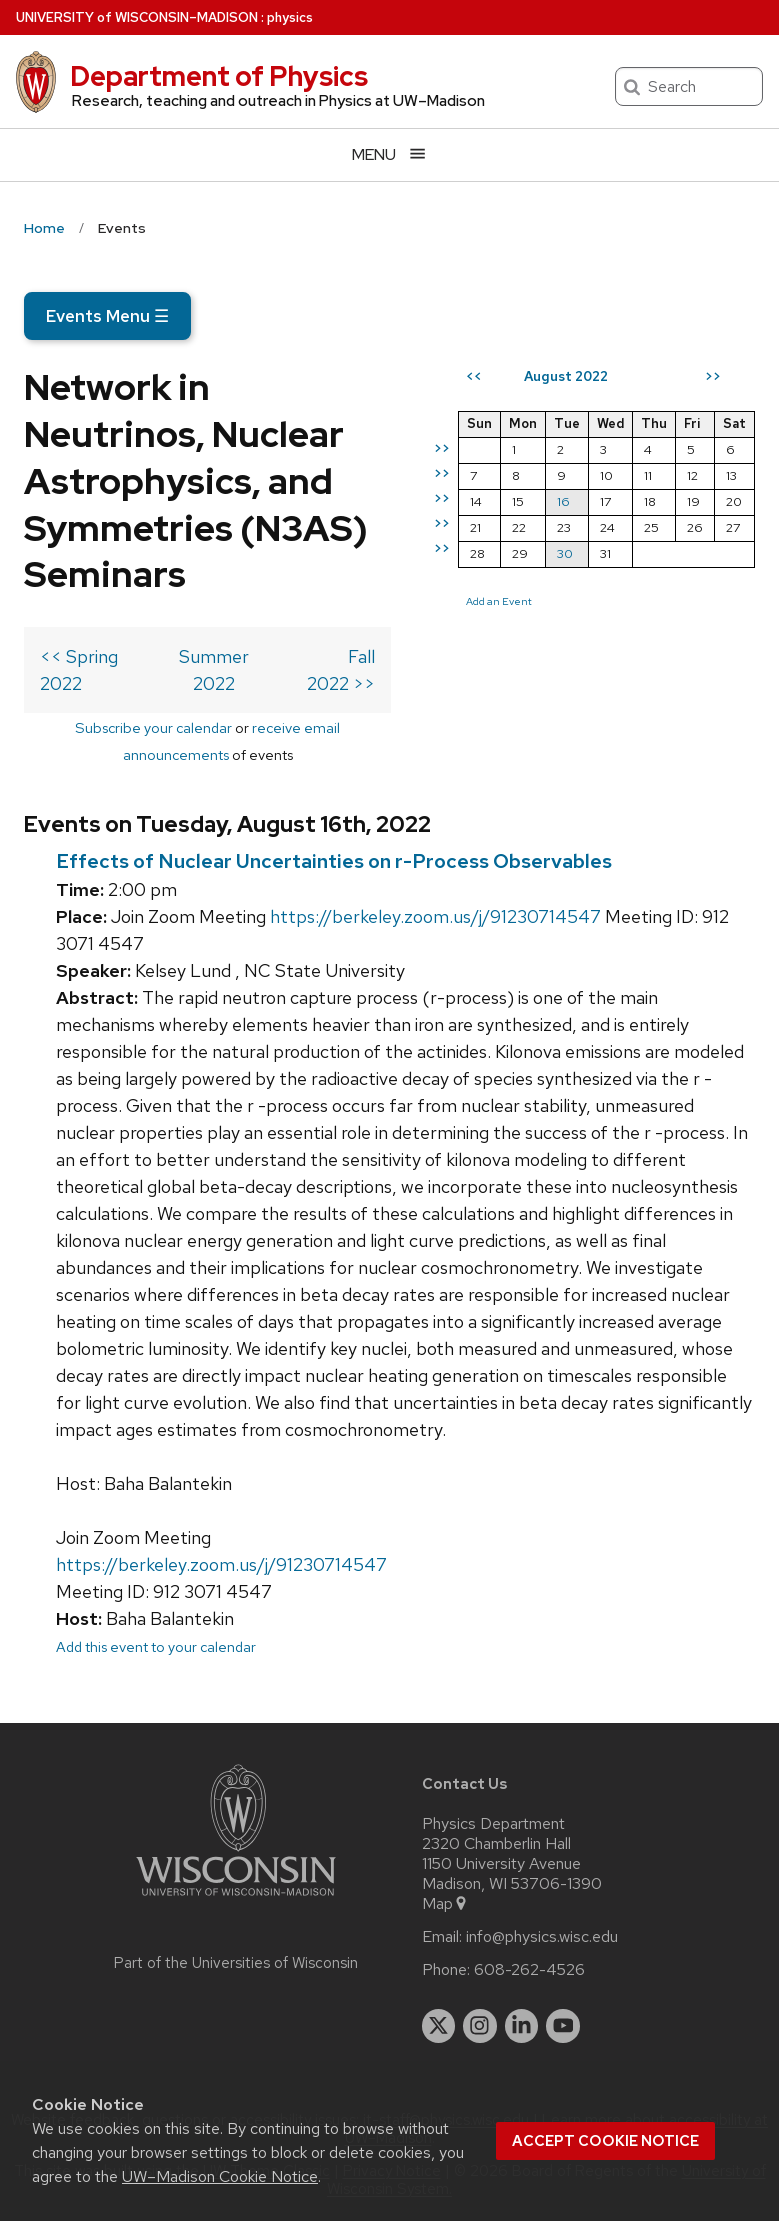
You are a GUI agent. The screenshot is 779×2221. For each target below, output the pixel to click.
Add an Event (499, 601)
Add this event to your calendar (156, 1646)
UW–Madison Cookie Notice (220, 2176)
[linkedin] (522, 2026)
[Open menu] (389, 154)
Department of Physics (219, 76)
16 (563, 501)
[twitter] (439, 2026)
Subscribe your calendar (153, 727)
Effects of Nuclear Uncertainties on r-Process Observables (334, 861)
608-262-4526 (529, 1970)
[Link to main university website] (236, 1899)
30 (565, 553)
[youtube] (563, 2026)
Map (445, 1904)
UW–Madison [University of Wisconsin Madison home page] (137, 17)
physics (290, 17)
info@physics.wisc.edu (542, 1937)
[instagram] (480, 2026)
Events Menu (107, 316)
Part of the (236, 1963)
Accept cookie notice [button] (605, 2141)
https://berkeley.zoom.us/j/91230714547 (435, 916)
